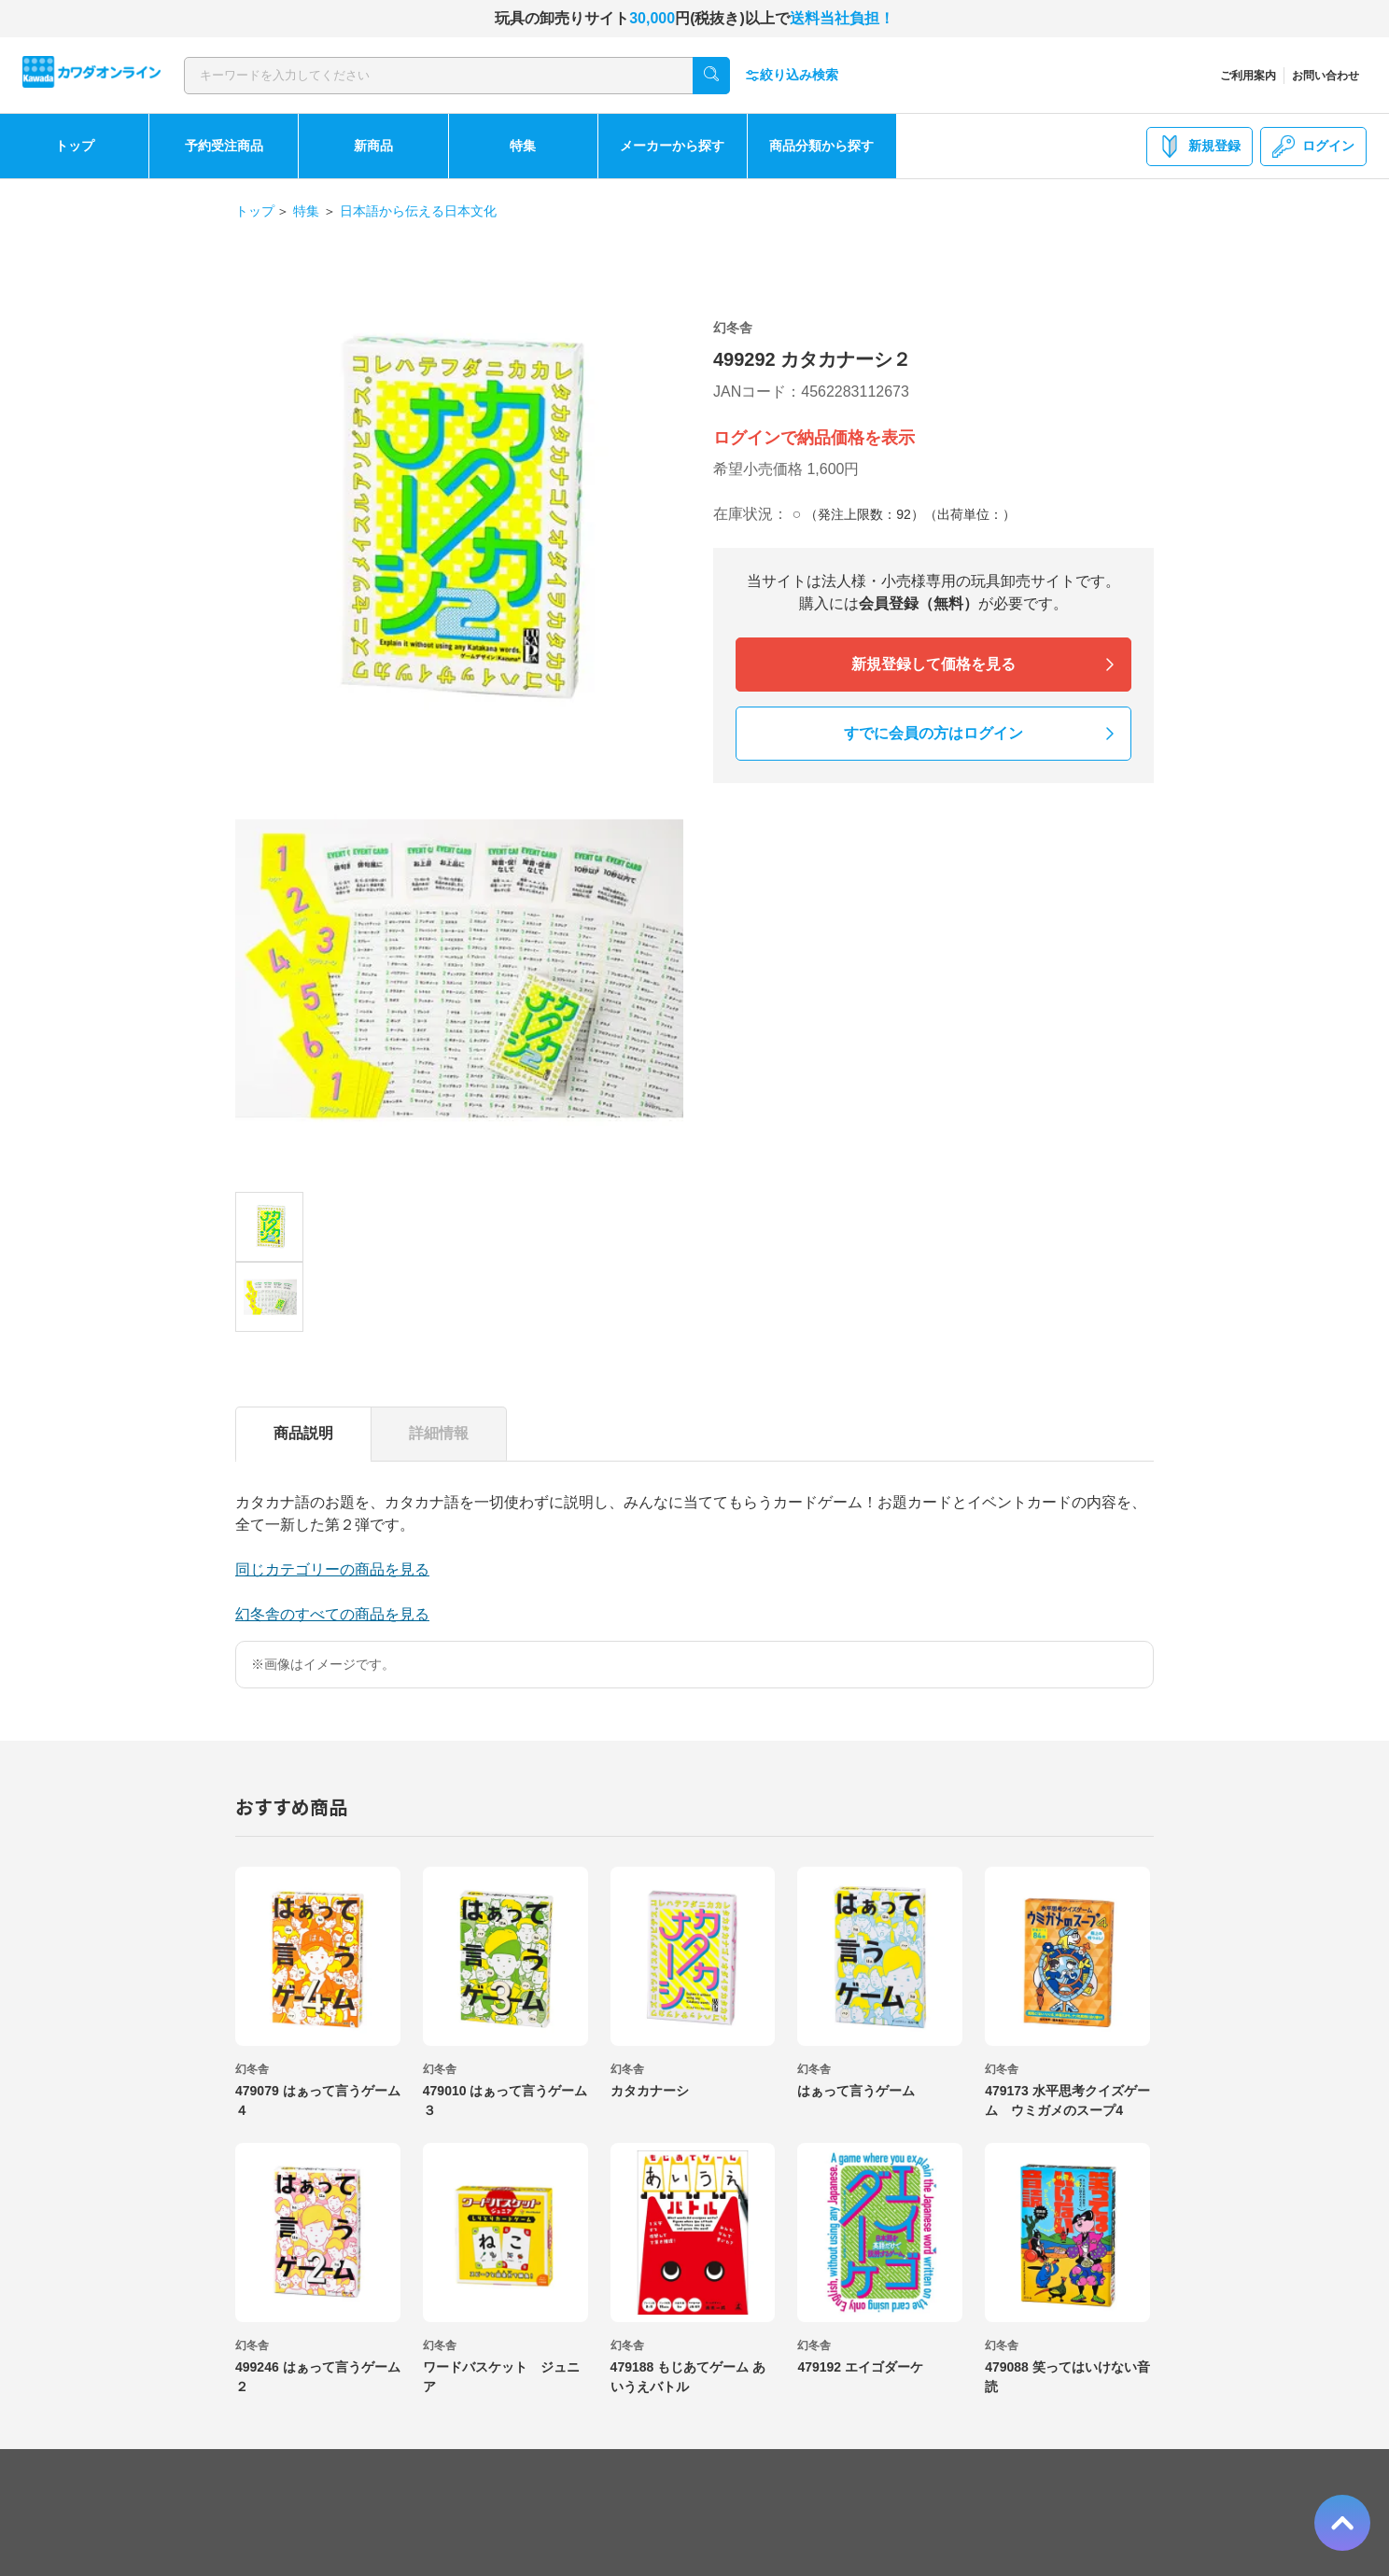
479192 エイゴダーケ (860, 2366)
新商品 (373, 145)
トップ (74, 145)
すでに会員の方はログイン (933, 733)
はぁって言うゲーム (856, 2090)
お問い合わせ (1325, 75)
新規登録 (1199, 146)
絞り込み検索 (791, 75)
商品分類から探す (821, 145)
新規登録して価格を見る (933, 664)
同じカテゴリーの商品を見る (332, 1569)
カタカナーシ (649, 2090)
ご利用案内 (1248, 75)
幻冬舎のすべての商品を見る (332, 1614)
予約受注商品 (224, 145)
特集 (523, 145)
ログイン (1313, 146)
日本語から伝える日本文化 (418, 210)
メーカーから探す (672, 145)
